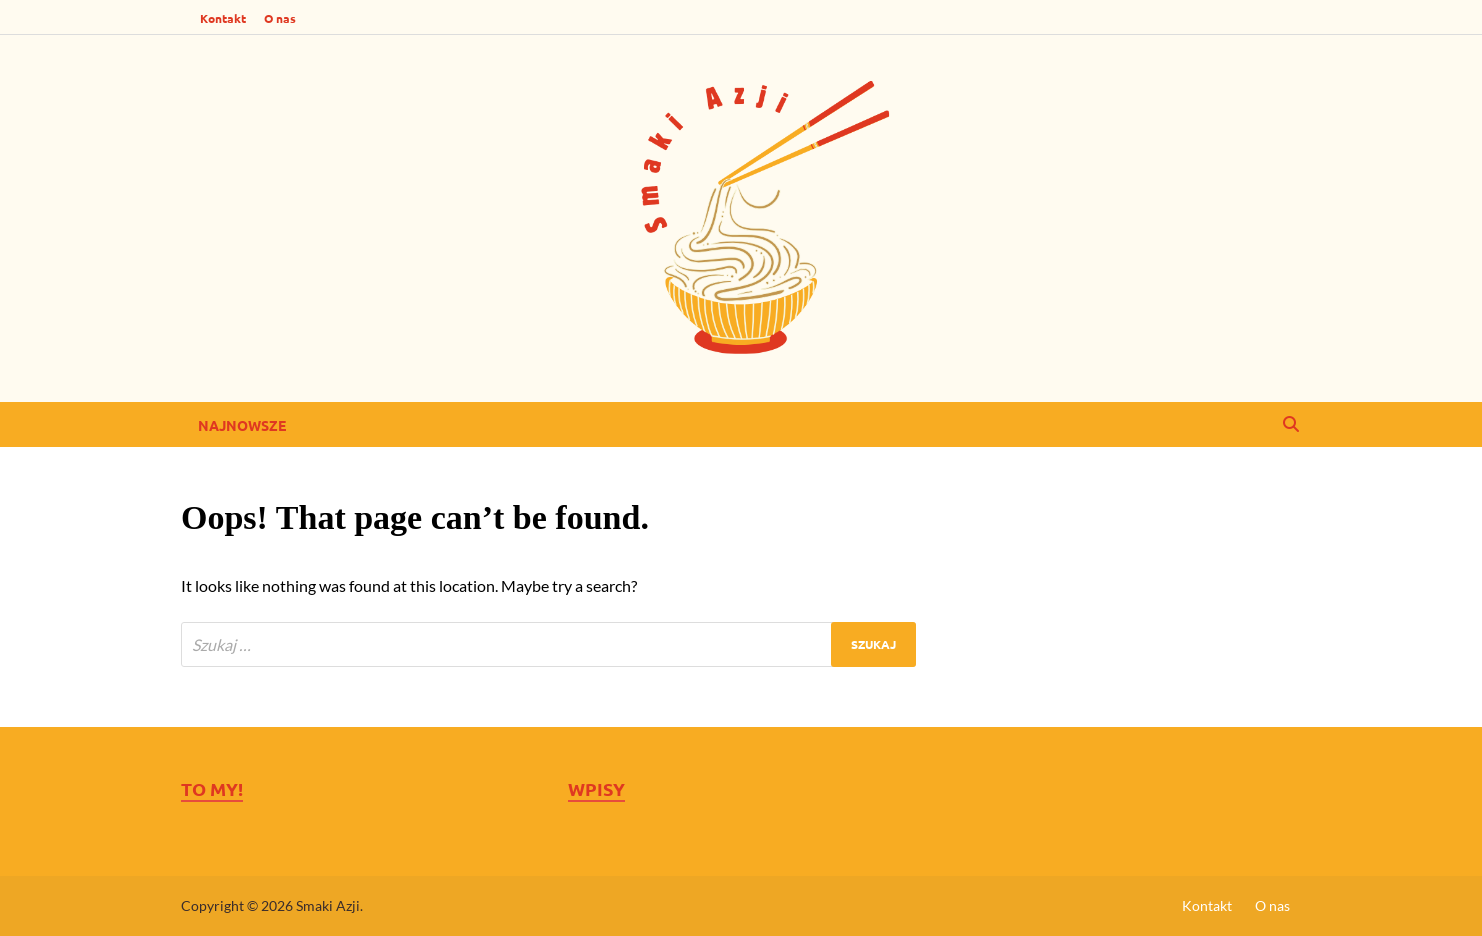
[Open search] (1291, 425)
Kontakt (223, 18)
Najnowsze (242, 425)
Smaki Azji (328, 905)
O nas (280, 18)
